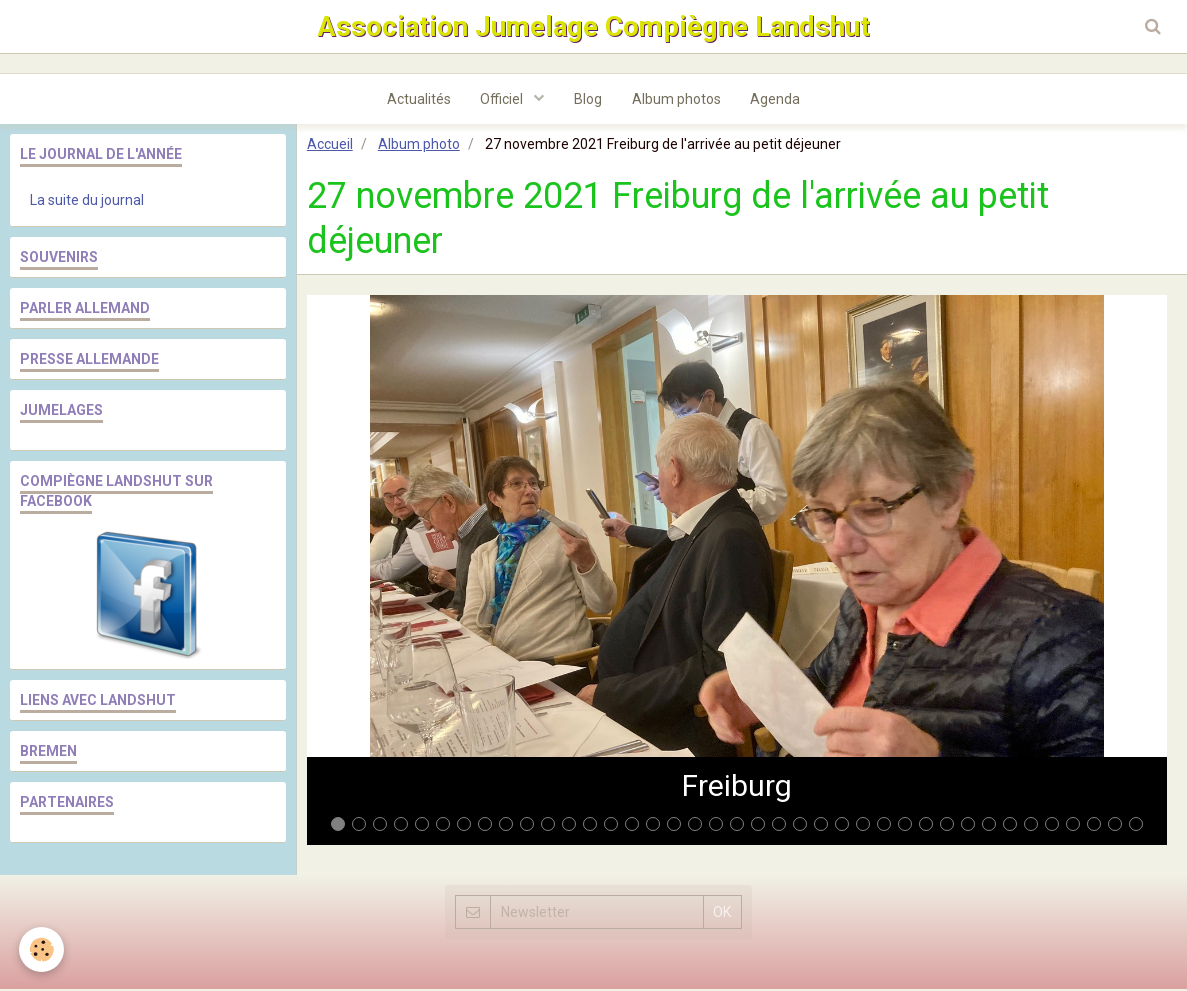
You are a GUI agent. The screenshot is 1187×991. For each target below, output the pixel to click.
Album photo (419, 146)
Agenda (776, 101)
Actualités (418, 101)
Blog (588, 101)
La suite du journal (87, 202)
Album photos (676, 101)
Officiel (503, 101)
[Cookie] (42, 949)
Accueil (330, 146)
